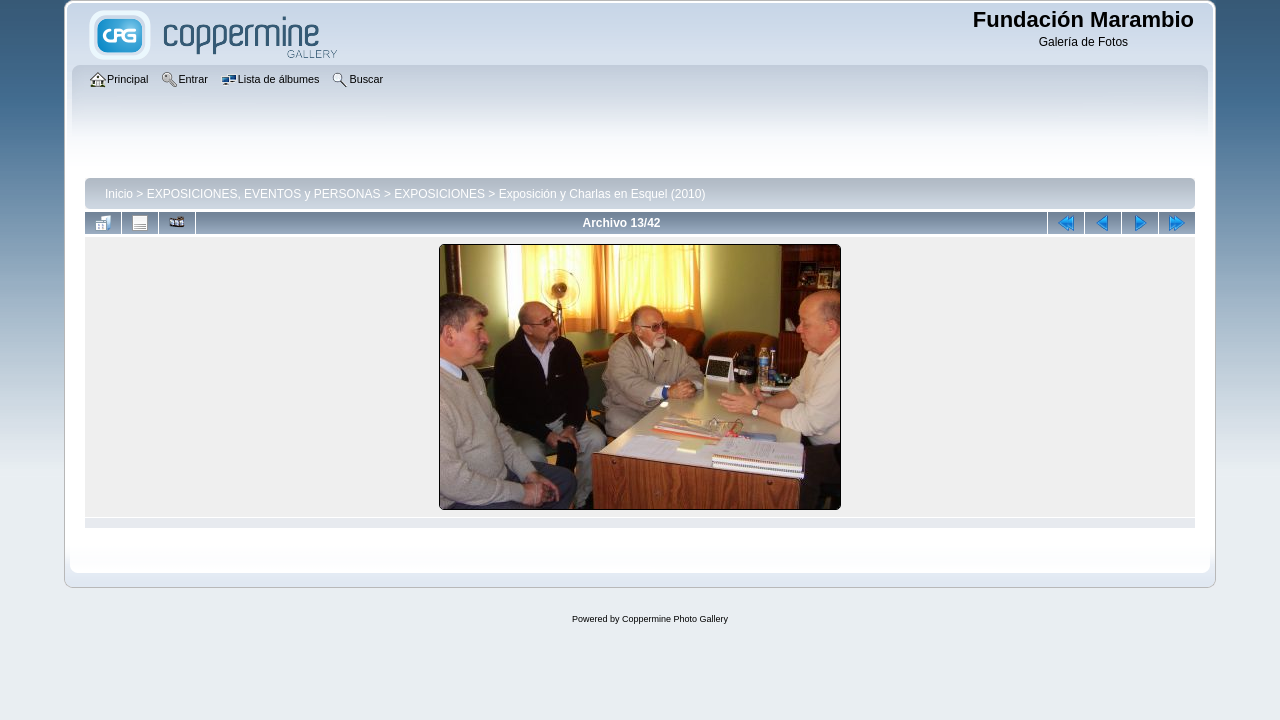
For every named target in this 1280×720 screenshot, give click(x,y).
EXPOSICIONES (439, 194)
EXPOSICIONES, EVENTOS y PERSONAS (264, 194)
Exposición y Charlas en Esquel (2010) (602, 194)
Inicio (119, 194)
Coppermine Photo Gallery (675, 619)
